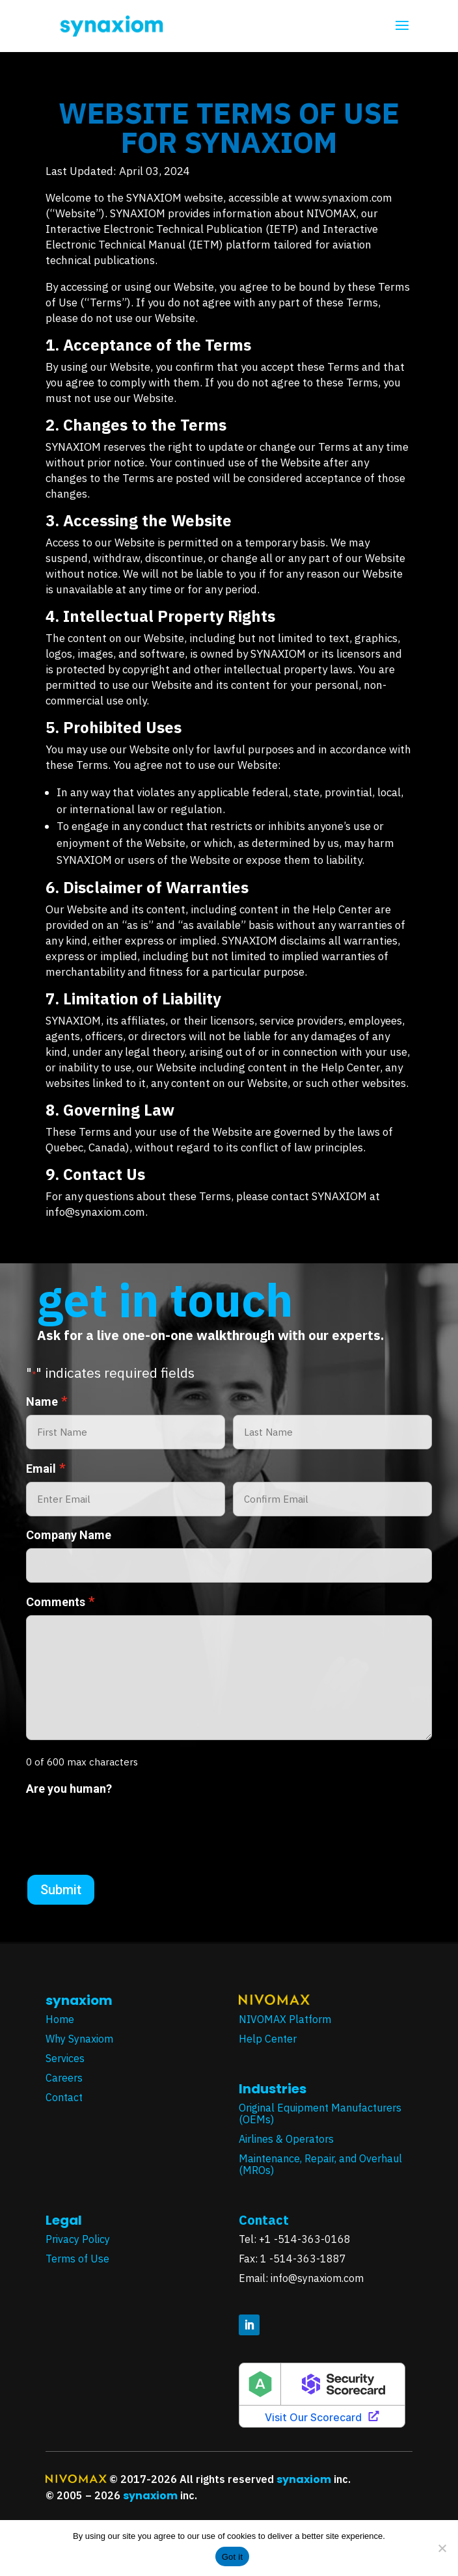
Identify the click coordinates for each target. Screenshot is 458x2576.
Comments (60, 1601)
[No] (441, 2548)
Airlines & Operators (286, 2138)
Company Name (68, 1535)
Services (65, 2058)
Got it (232, 2557)
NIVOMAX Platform (285, 2019)
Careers (64, 2077)
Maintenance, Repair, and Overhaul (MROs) (320, 2164)
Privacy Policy (79, 2239)
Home (60, 2019)
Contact (64, 2097)
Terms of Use (79, 2258)
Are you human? (69, 1788)
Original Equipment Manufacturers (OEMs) (320, 2113)
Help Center (268, 2038)
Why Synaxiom (79, 2038)
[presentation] (125, 1827)
